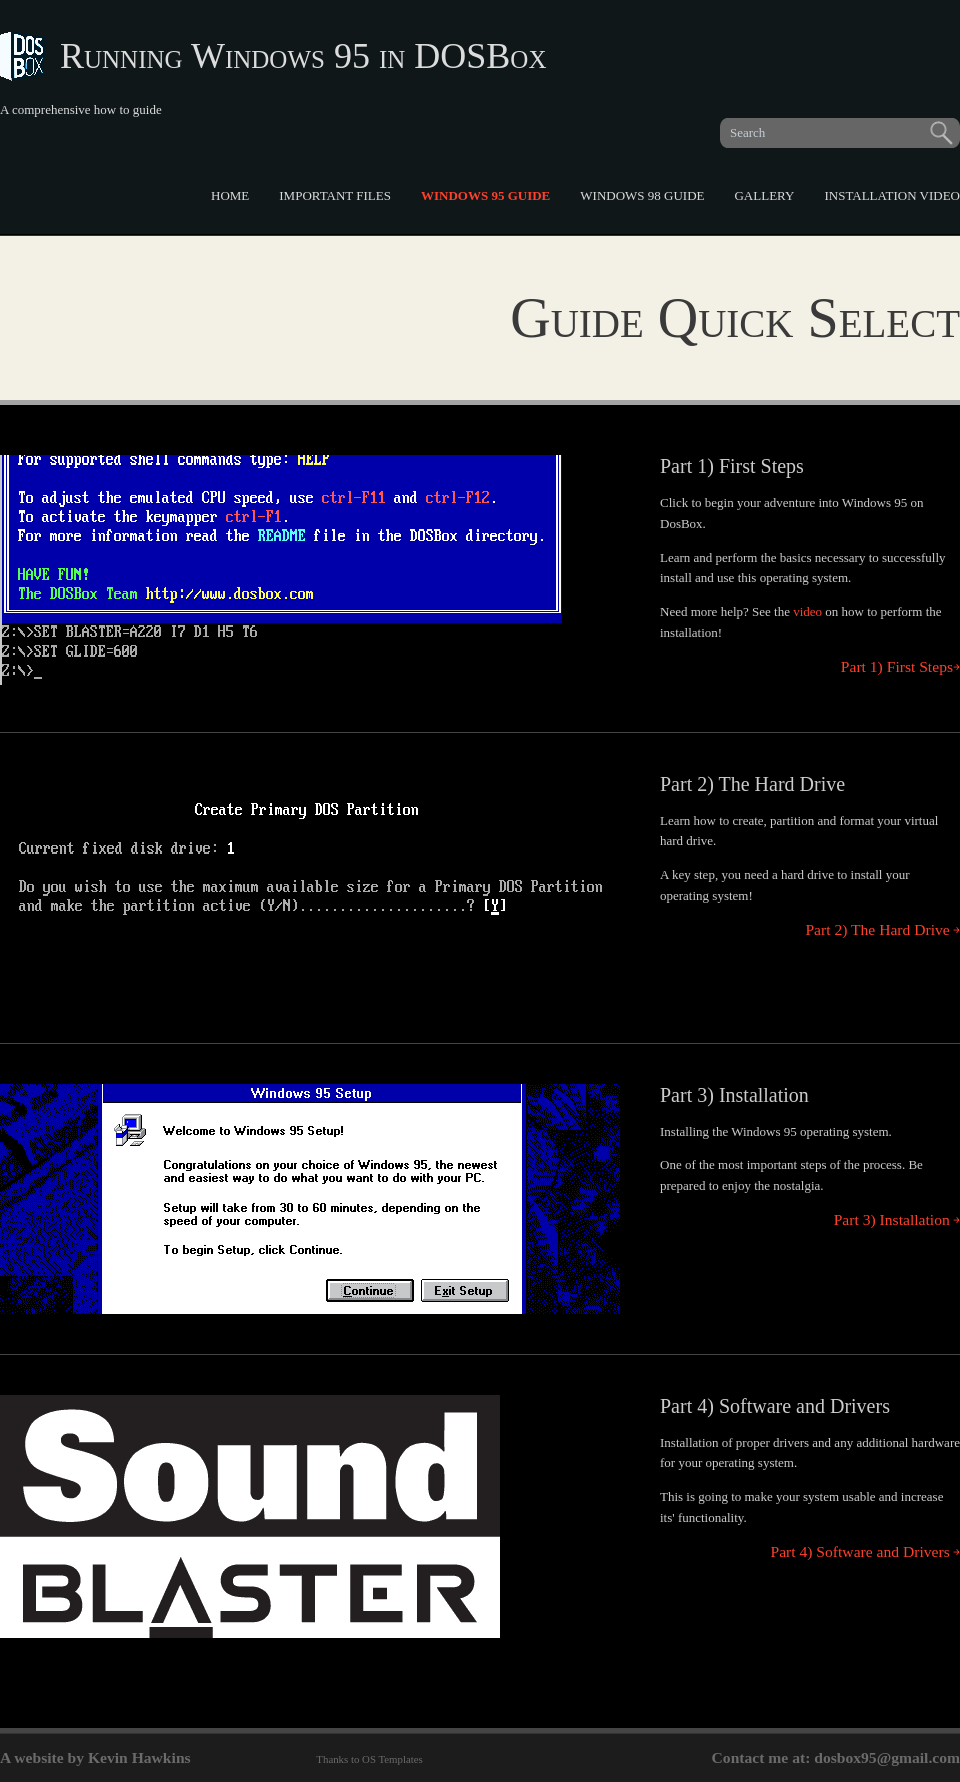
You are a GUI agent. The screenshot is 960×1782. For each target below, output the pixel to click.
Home (230, 195)
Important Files (335, 195)
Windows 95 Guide (485, 195)
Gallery (764, 195)
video (807, 611)
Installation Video (892, 195)
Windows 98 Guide (642, 195)
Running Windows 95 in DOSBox (303, 56)
